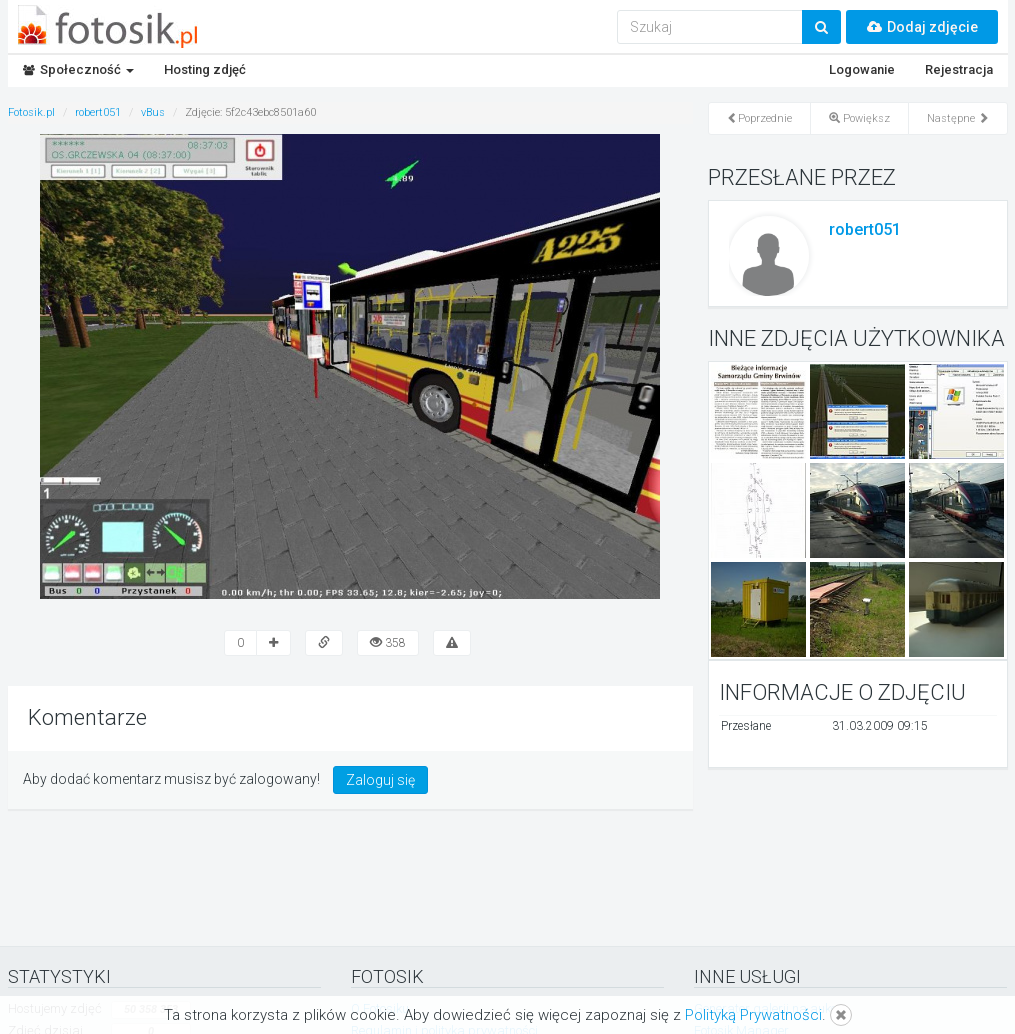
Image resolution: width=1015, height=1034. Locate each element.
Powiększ (859, 118)
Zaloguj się (380, 780)
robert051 (865, 229)
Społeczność (78, 69)
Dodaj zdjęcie (922, 27)
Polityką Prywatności (753, 1015)
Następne (958, 118)
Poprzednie (759, 118)
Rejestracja (959, 69)
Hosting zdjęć (205, 69)
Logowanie (862, 69)
